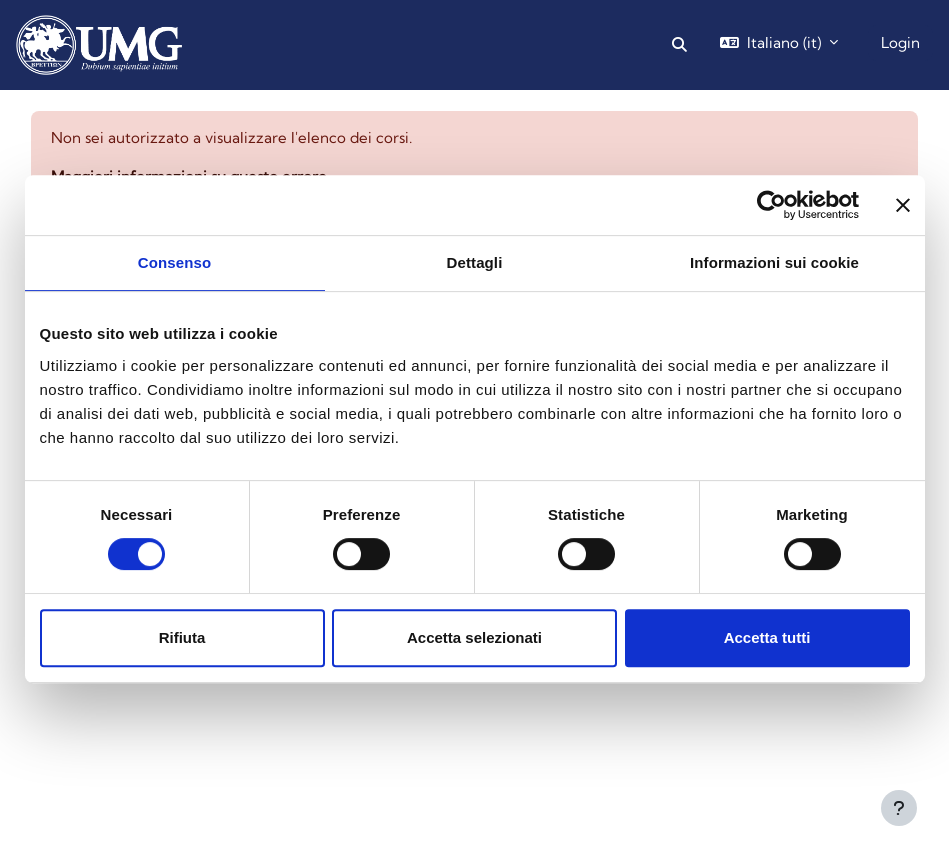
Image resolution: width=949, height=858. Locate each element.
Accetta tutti (767, 637)
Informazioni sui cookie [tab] (774, 262)
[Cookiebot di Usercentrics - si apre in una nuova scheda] (771, 205)
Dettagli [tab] (475, 262)
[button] (679, 45)
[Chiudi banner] (903, 205)
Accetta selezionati (474, 637)
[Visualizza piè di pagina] (899, 808)
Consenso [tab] (174, 262)
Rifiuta (182, 637)
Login (900, 42)
